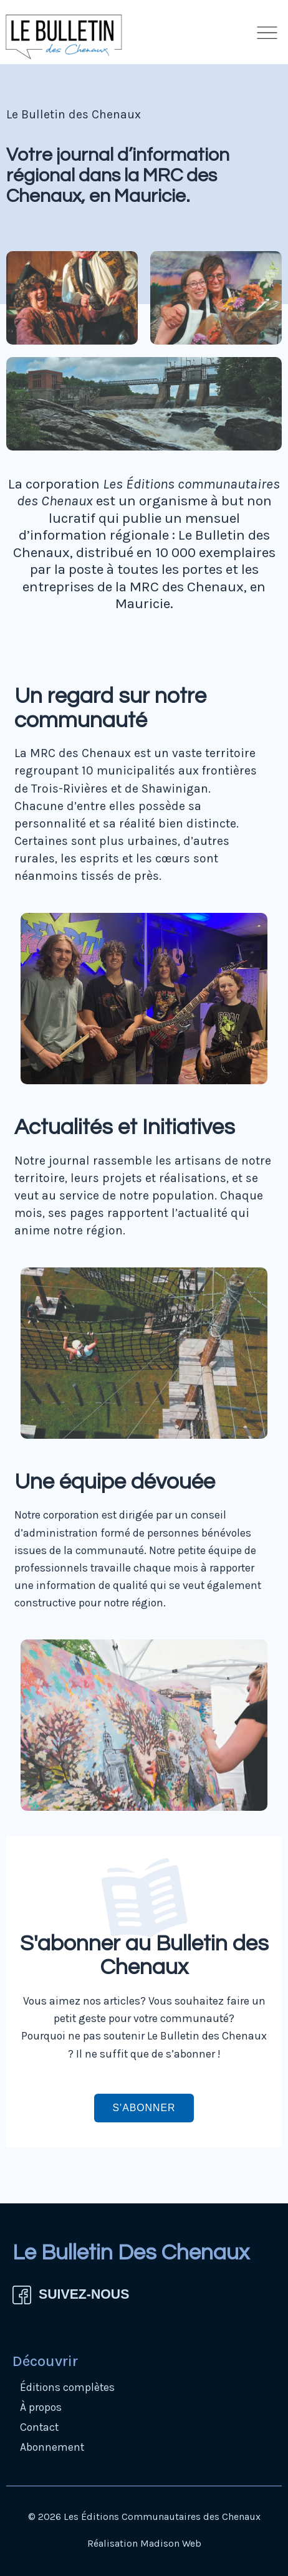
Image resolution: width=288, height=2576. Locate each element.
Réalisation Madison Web (144, 2543)
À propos (41, 2407)
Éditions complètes (67, 2387)
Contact (39, 2427)
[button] (267, 35)
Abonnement (52, 2447)
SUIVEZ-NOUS (84, 2294)
